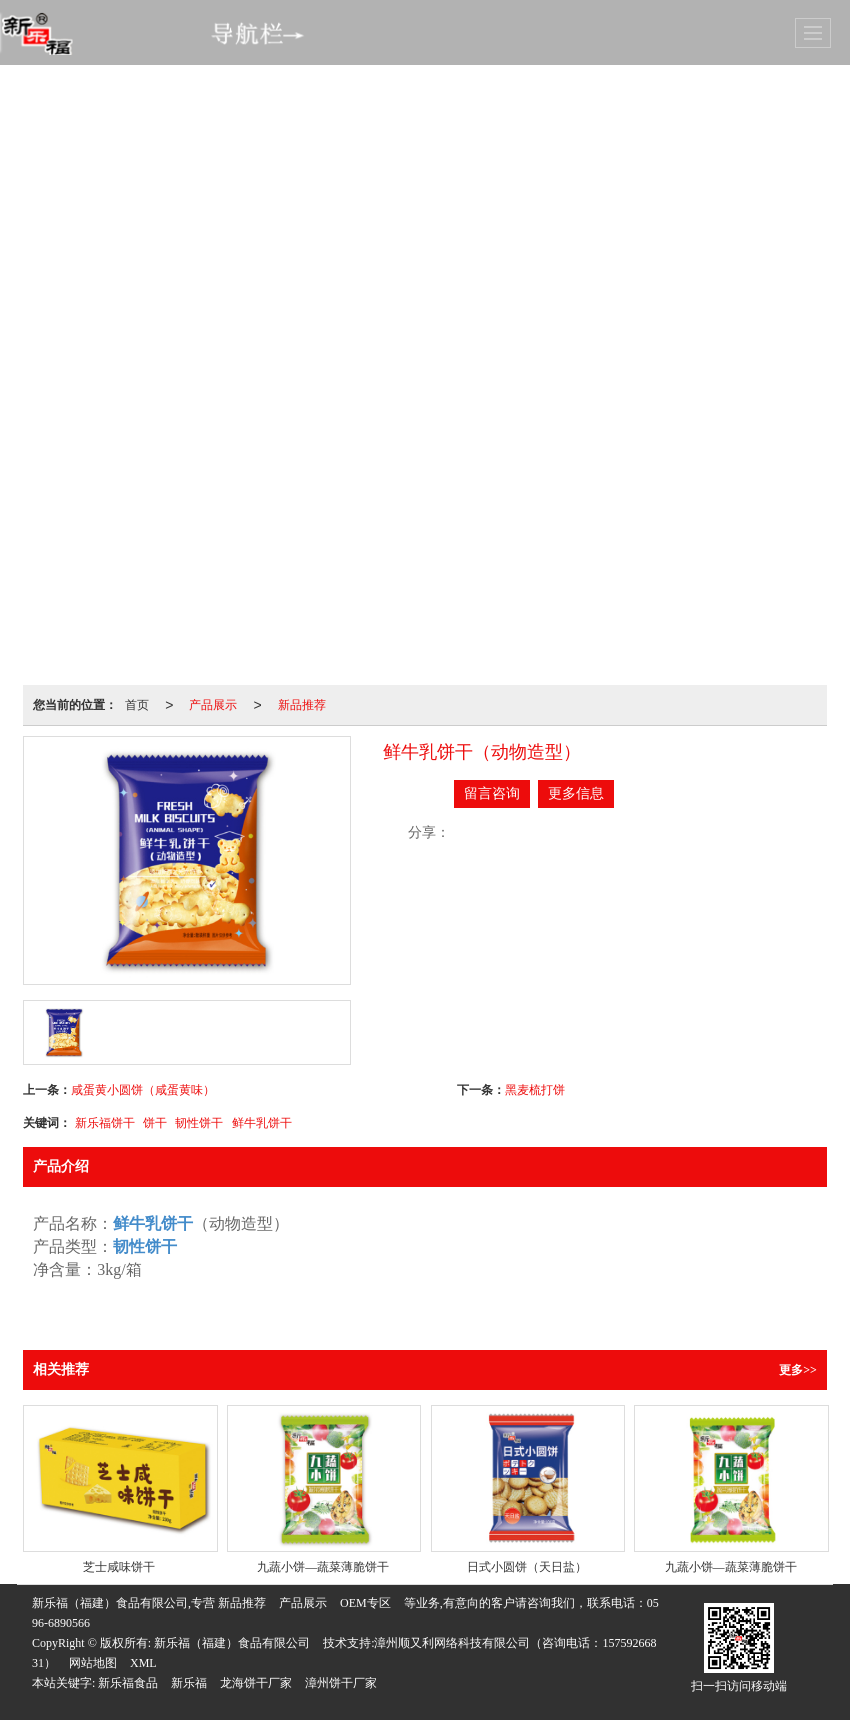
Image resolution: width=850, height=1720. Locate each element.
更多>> (798, 1370)
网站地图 (93, 1663)
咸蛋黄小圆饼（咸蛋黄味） (143, 1090)
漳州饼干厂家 (341, 1683)
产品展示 (213, 705)
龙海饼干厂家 (256, 1683)
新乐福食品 (128, 1683)
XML (143, 1663)
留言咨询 (492, 793)
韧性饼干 (199, 1123)
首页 (137, 705)
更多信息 (576, 793)
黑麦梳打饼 (535, 1090)
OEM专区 (365, 1603)
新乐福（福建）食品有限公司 (232, 1643)
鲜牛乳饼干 (262, 1123)
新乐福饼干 (105, 1123)
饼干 (155, 1123)
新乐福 (189, 1683)
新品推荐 (302, 705)
